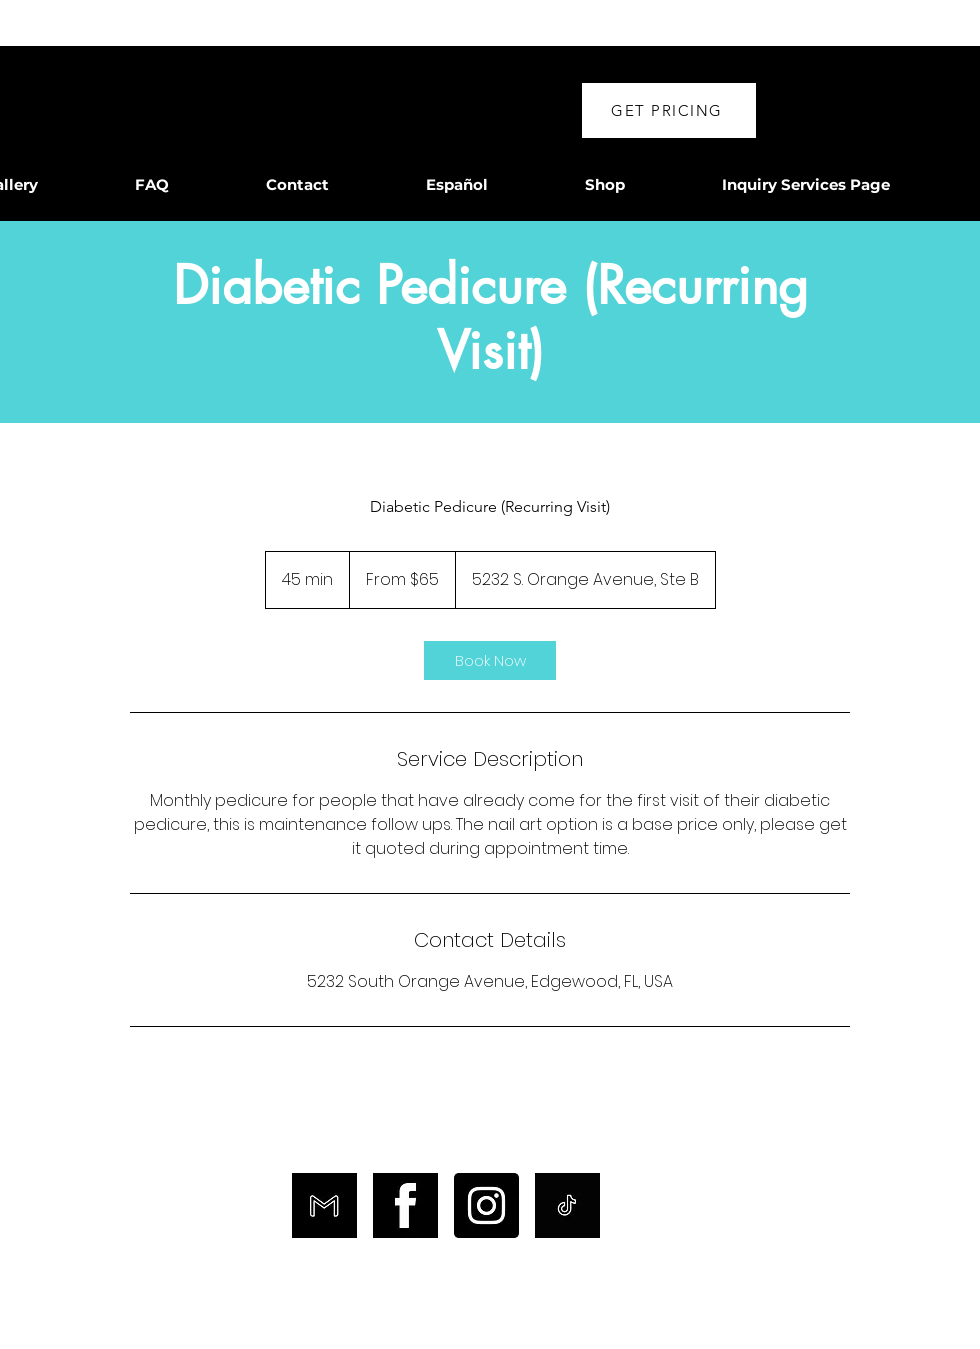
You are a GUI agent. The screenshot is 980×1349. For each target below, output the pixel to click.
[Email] (324, 1205)
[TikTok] (567, 1205)
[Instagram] (486, 1205)
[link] (490, 660)
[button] (669, 110)
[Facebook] (405, 1205)
